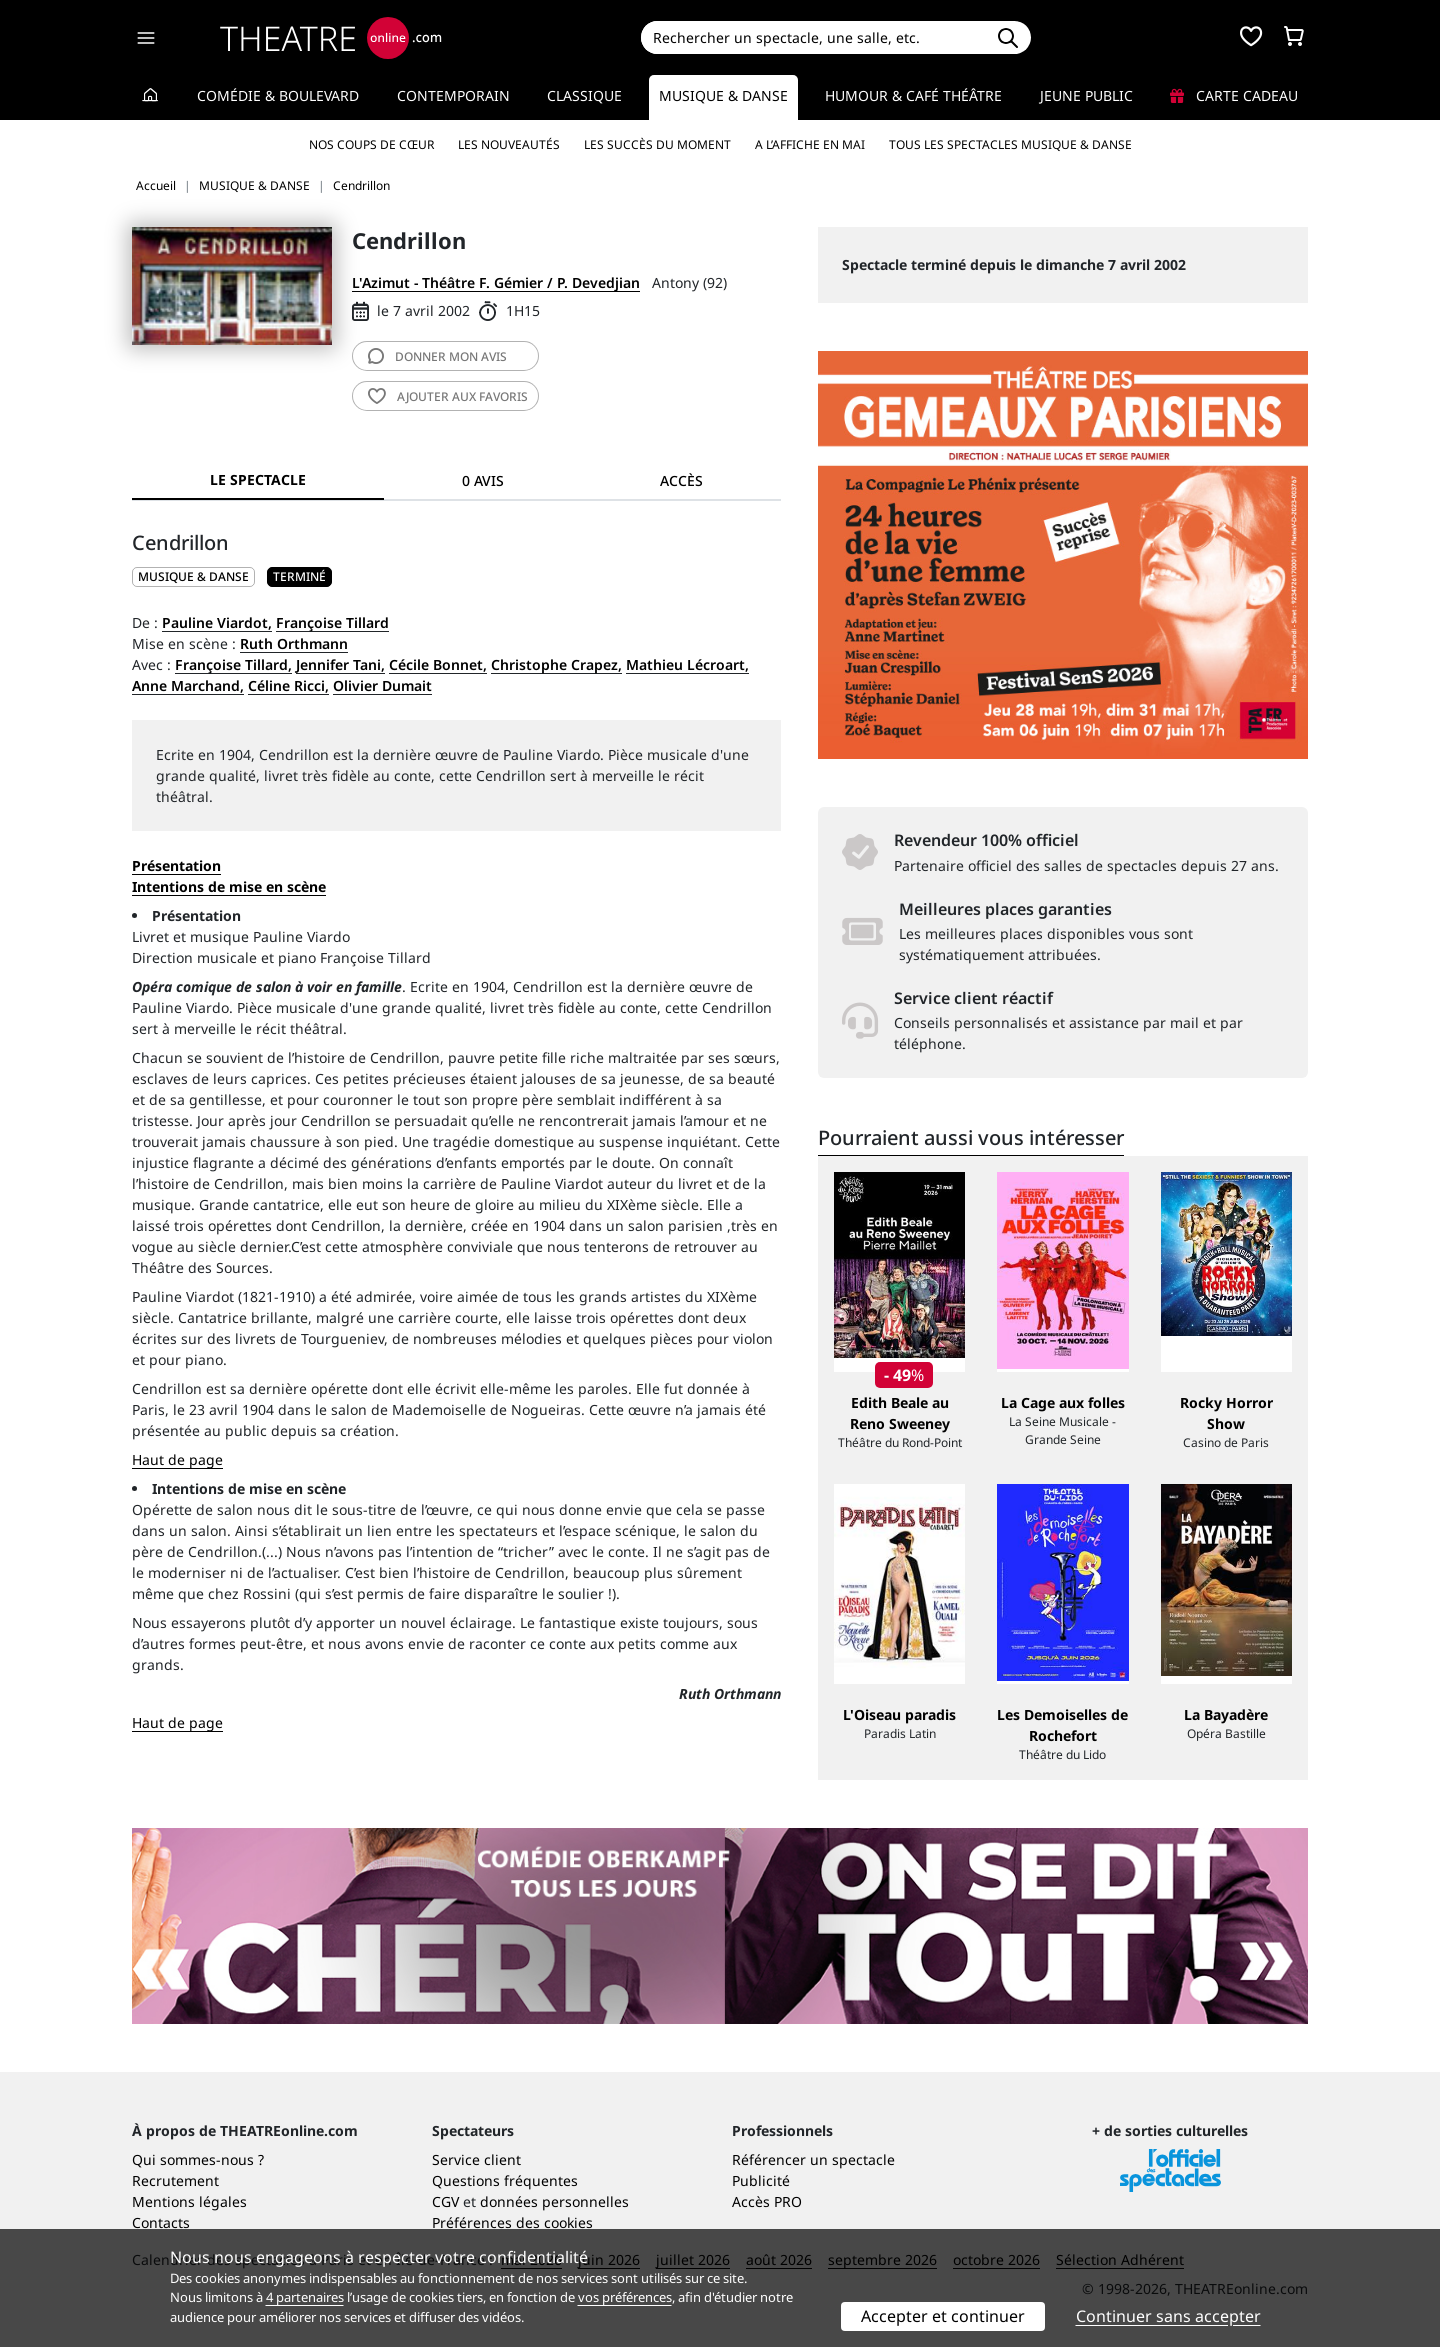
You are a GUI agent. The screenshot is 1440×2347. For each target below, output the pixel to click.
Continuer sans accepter (1168, 2316)
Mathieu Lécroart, (687, 664)
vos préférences (625, 2297)
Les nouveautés (509, 144)
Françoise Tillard (332, 622)
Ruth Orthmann (294, 643)
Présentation (176, 865)
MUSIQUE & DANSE (193, 576)
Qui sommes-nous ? (198, 2159)
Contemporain (453, 95)
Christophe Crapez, (556, 664)
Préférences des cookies (512, 2222)
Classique (584, 95)
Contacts (161, 2222)
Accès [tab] (681, 480)
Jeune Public (1086, 95)
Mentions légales (189, 2201)
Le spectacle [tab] (258, 479)
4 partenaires (305, 2297)
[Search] (812, 37)
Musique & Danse (723, 95)
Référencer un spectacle (813, 2159)
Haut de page (177, 1459)
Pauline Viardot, (217, 622)
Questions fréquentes (505, 2180)
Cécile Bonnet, (438, 664)
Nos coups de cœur (371, 144)
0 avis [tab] (483, 480)
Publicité (761, 2180)
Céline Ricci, (288, 685)
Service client (476, 2159)
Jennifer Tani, (340, 664)
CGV (445, 2201)
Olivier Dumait (382, 685)
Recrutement (175, 2180)
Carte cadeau (1234, 95)
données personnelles (554, 2201)
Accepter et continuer (943, 2316)
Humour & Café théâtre (913, 95)
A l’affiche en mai (810, 144)
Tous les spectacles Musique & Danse (1010, 144)
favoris (448, 396)
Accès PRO (767, 2201)
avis (437, 356)
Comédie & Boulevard (278, 95)
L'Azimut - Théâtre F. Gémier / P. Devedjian (496, 282)
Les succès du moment (657, 144)
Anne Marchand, (188, 685)
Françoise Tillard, (233, 664)
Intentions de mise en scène (249, 1488)
